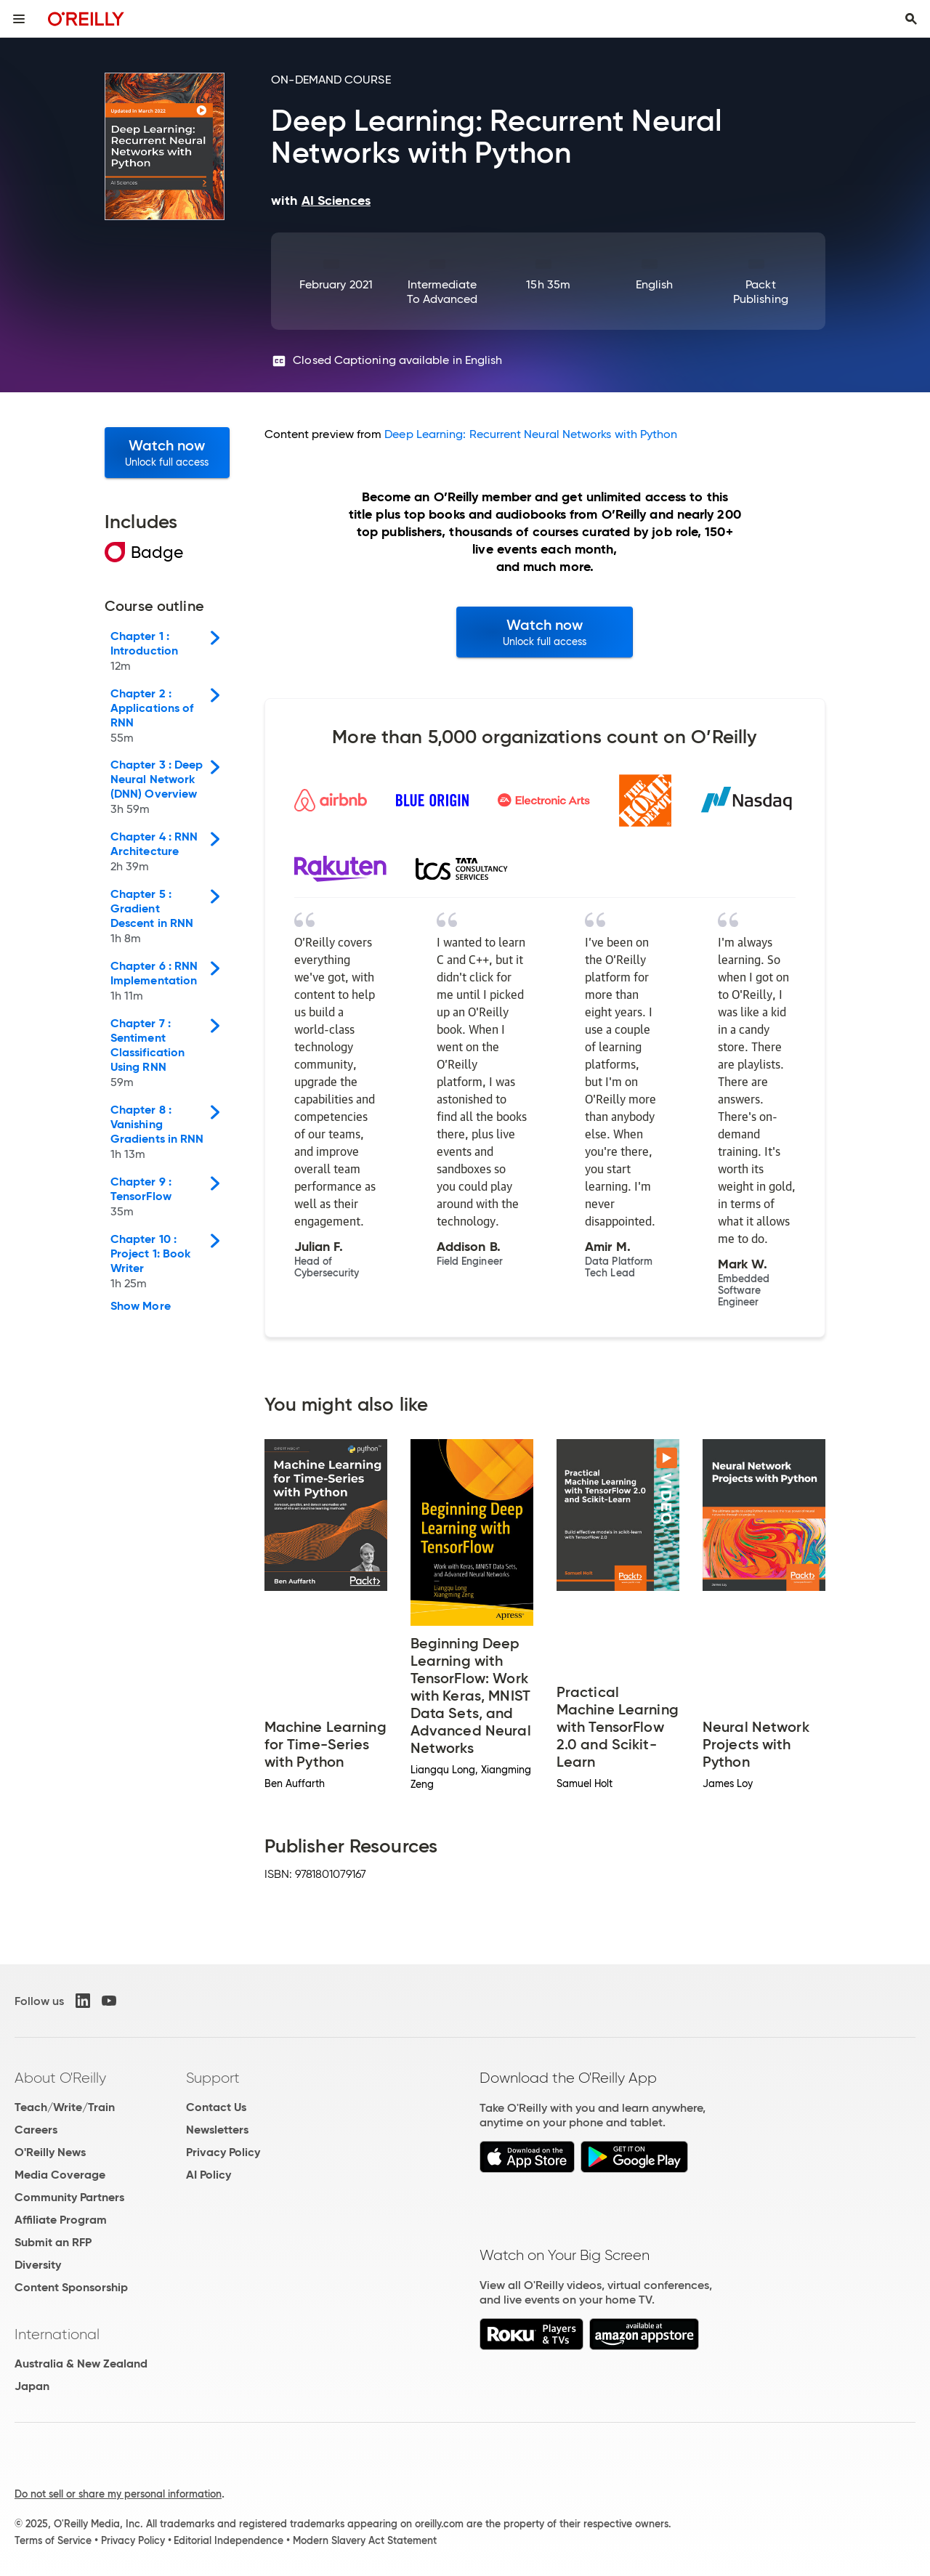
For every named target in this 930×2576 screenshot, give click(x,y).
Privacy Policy (223, 2152)
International (57, 2334)
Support (213, 2077)
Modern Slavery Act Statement (365, 2540)
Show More (140, 1306)
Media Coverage (60, 2174)
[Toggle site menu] (18, 18)
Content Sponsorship (71, 2287)
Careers (36, 2129)
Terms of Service (53, 2540)
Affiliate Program (61, 2219)
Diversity (38, 2264)
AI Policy (208, 2174)
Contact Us (216, 2107)
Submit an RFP (53, 2242)
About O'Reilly (60, 2077)
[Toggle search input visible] (911, 18)
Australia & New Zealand (81, 2363)
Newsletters (217, 2129)
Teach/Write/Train (65, 2107)
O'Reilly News (50, 2152)
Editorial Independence (228, 2540)
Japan (32, 2386)
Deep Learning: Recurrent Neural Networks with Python (530, 434)
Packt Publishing (760, 292)
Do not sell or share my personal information (118, 2493)
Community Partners (69, 2197)
